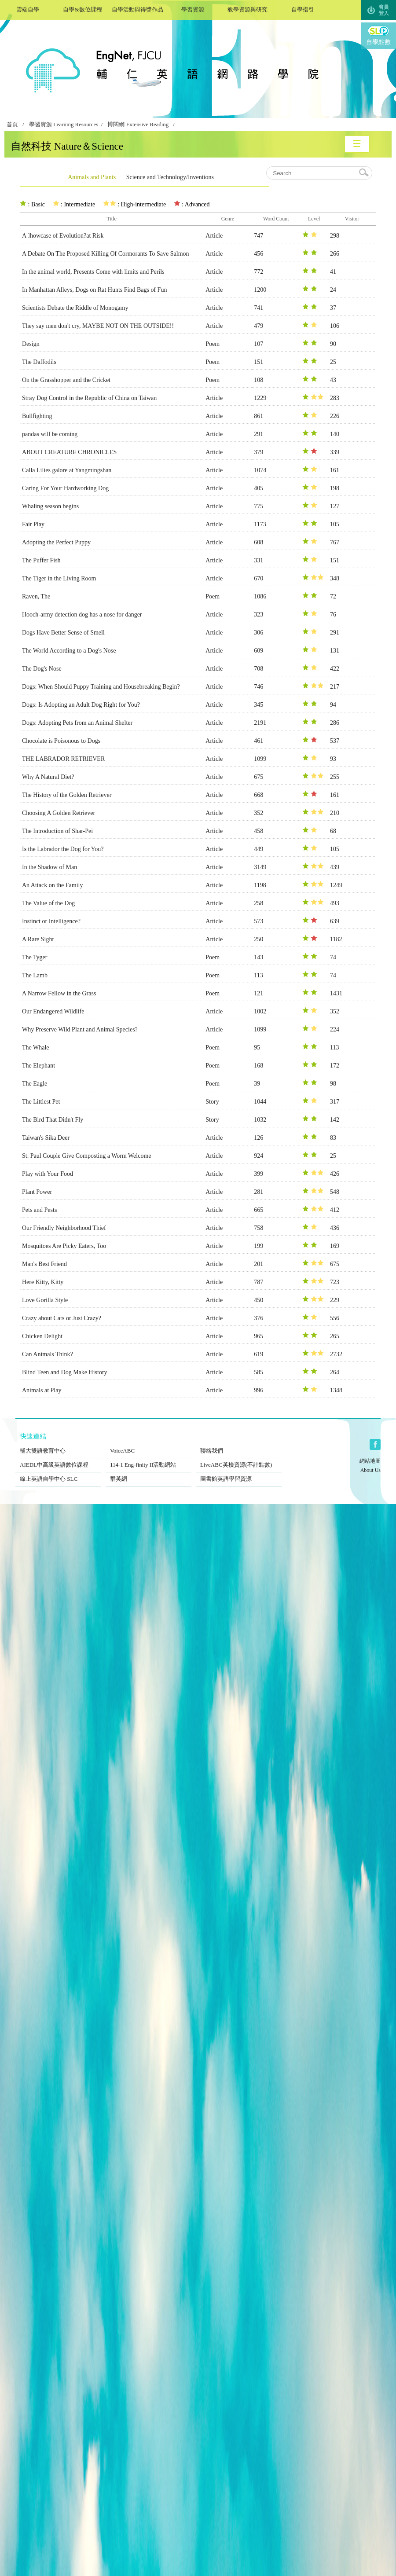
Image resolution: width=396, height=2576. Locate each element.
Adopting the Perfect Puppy (56, 542)
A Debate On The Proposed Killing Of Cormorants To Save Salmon (105, 253)
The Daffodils (39, 362)
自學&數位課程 (82, 8)
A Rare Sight (38, 939)
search (364, 173)
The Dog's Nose (42, 668)
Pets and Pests (39, 1210)
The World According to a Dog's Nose (69, 650)
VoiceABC (148, 1445)
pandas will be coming (49, 434)
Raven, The (36, 596)
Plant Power (37, 1192)
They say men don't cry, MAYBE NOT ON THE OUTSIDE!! (98, 326)
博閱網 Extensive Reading (138, 124)
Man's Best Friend (44, 1264)
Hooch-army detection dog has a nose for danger (82, 614)
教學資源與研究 (247, 8)
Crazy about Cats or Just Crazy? (61, 1318)
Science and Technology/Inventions (170, 177)
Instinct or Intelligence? (51, 921)
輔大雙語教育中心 (58, 1445)
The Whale (35, 1047)
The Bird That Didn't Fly (52, 1119)
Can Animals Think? (47, 1354)
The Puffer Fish (41, 560)
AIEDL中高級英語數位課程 (58, 1459)
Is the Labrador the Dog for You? (62, 849)
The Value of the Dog (48, 903)
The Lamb (35, 975)
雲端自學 (27, 8)
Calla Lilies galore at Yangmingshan (66, 470)
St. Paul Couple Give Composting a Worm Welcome (86, 1155)
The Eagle (34, 1083)
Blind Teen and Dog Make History (64, 1372)
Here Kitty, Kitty (42, 1282)
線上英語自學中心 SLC (58, 1473)
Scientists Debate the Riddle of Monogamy (75, 308)
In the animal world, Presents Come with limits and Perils (93, 271)
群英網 (148, 1473)
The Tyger (34, 957)
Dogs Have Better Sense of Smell (63, 632)
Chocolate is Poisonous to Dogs (61, 741)
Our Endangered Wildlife (53, 1011)
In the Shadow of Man (49, 867)
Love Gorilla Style (45, 1300)
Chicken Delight (42, 1336)
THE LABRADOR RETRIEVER (63, 759)
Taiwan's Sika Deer (46, 1137)
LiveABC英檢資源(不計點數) (238, 1459)
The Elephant (38, 1065)
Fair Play (33, 524)
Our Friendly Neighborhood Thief (64, 1228)
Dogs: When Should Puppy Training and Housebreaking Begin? (101, 686)
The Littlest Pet (41, 1101)
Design (31, 344)
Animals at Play (41, 1390)
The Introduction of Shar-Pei (57, 831)
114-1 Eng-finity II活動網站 (148, 1459)
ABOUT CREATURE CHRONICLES (69, 452)
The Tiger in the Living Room (59, 578)
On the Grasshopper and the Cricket (66, 380)
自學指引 (302, 8)
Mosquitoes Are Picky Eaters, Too (64, 1246)
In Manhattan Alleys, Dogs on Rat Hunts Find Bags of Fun (94, 289)
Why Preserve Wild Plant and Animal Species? (80, 1029)
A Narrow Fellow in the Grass (59, 993)
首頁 (12, 124)
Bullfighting (37, 416)
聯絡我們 (238, 1445)
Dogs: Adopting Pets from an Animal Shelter (77, 722)
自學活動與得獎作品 (137, 8)
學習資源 (192, 8)
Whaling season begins (50, 506)
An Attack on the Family (52, 885)
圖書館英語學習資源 (238, 1473)
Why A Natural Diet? (48, 777)
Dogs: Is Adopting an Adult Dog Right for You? (81, 704)
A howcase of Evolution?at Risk (63, 235)
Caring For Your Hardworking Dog (65, 488)
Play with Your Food (47, 1174)
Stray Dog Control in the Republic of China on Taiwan (89, 398)
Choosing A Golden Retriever (58, 813)
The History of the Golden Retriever (66, 795)
